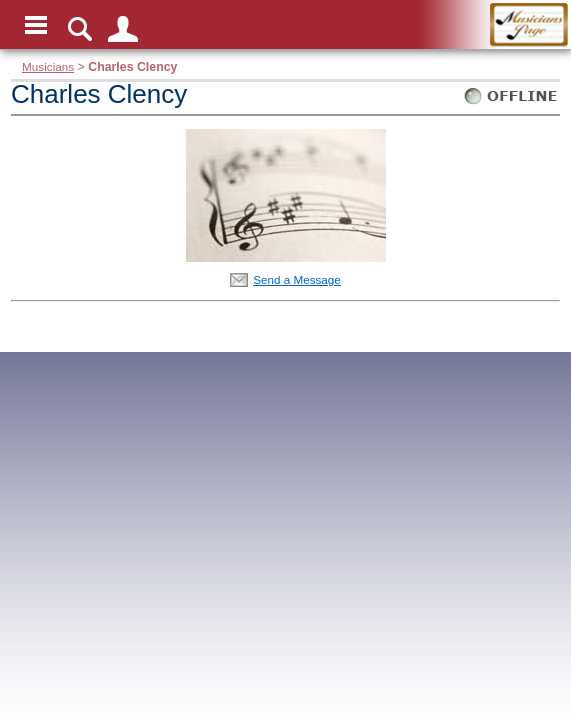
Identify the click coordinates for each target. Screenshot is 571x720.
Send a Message (297, 279)
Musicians (48, 66)
